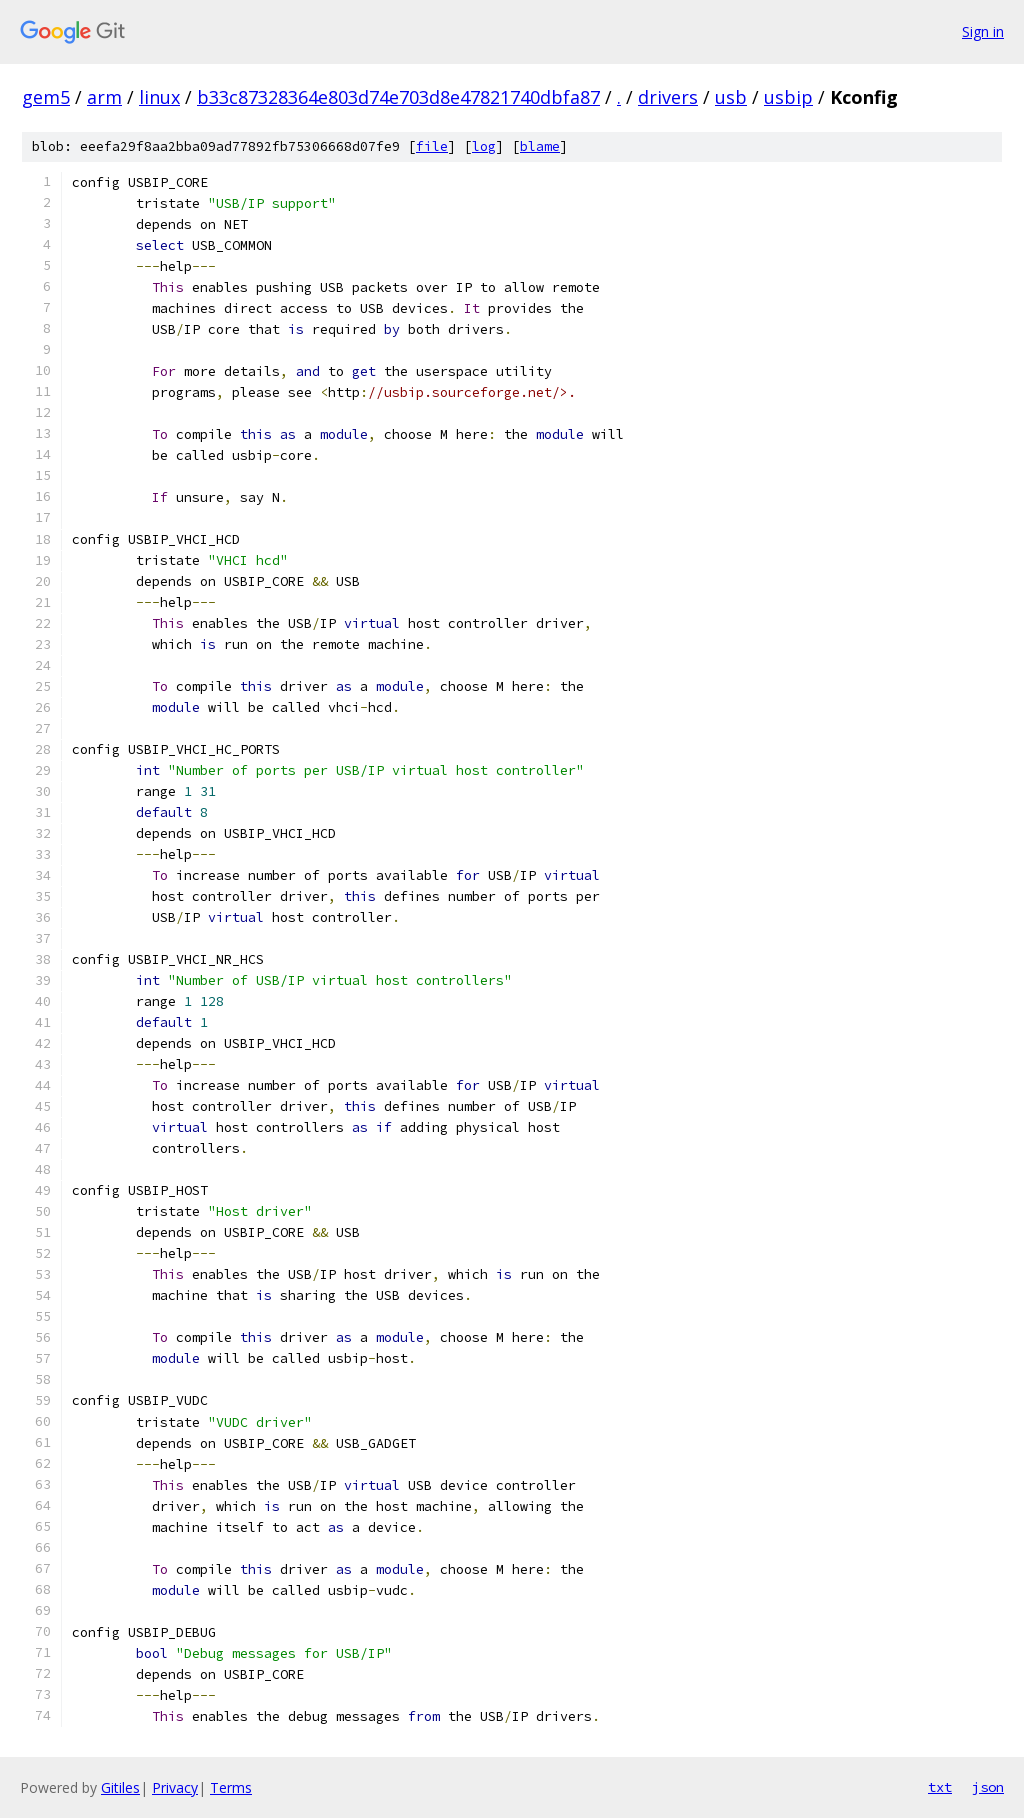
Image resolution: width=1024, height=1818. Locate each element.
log (484, 146)
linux (159, 97)
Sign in (983, 31)
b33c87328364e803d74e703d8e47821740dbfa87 (398, 97)
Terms (231, 1787)
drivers (668, 97)
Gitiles (120, 1787)
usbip (788, 97)
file (432, 146)
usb (731, 97)
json (988, 1787)
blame (540, 146)
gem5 (46, 97)
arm (104, 97)
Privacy (175, 1787)
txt (940, 1787)
